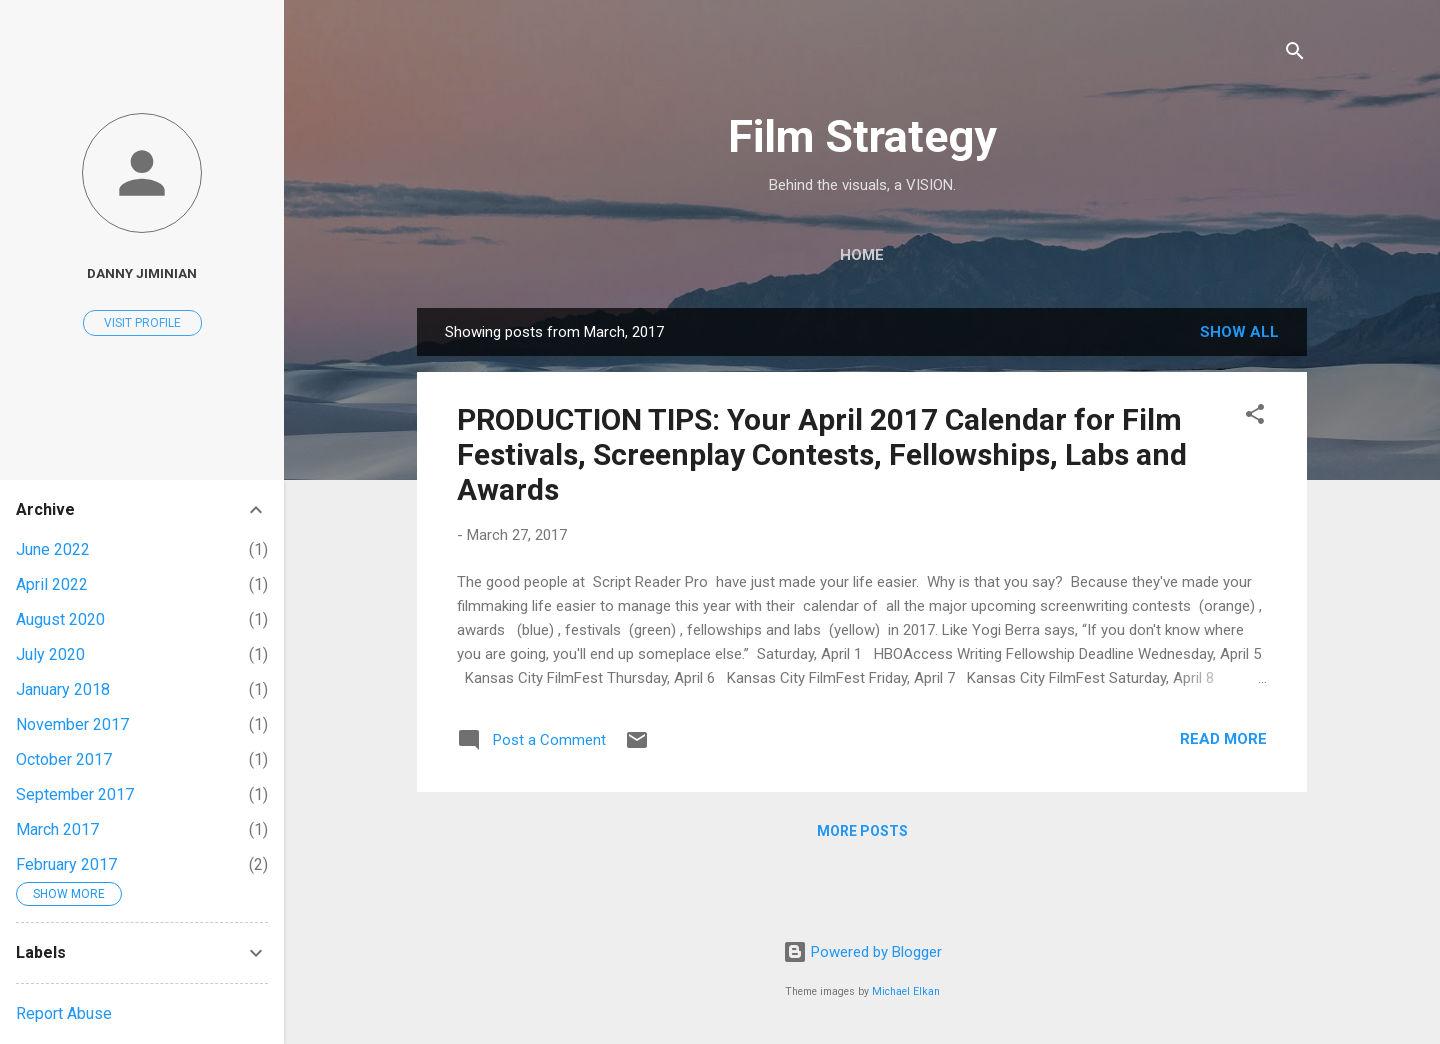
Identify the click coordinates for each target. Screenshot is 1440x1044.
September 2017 (75, 794)
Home (862, 255)
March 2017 (57, 829)
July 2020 (50, 654)
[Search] (1295, 54)
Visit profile (142, 323)
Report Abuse (64, 1013)
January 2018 (63, 689)
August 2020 (60, 619)
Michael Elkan (906, 991)
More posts (862, 831)
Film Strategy (862, 136)
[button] (1255, 417)
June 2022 (53, 549)
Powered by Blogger (862, 952)
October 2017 (64, 759)
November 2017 (72, 724)
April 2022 (52, 584)
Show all (1239, 332)
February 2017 (66, 864)
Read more (1223, 739)
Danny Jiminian (142, 273)
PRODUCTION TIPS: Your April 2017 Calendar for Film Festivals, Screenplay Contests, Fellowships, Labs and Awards (822, 454)
